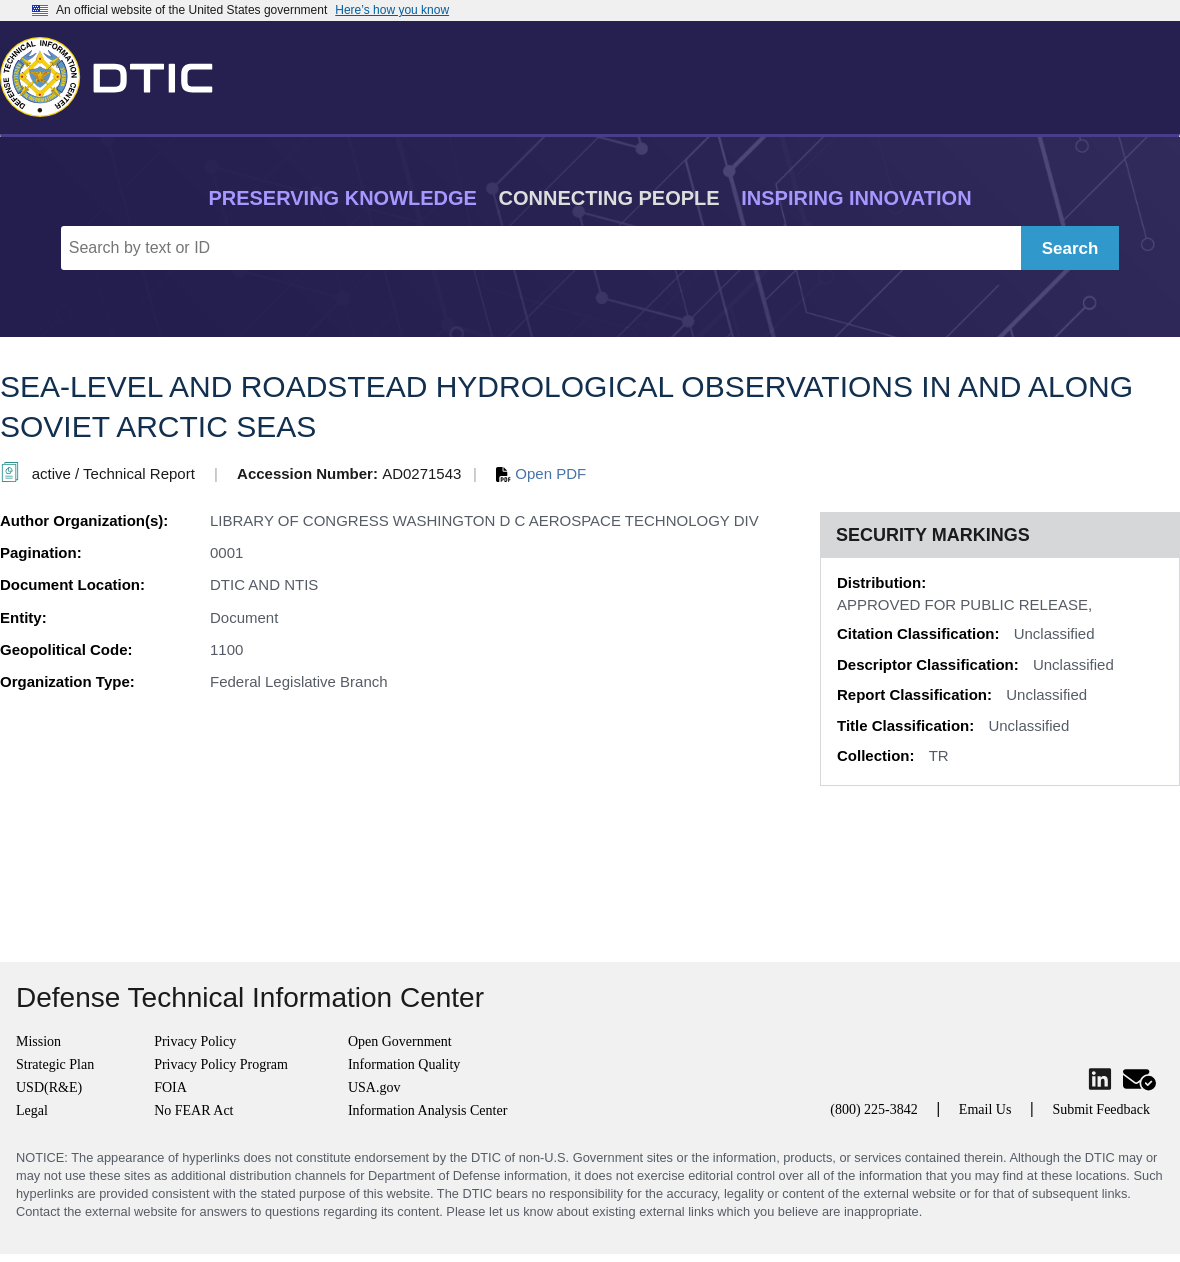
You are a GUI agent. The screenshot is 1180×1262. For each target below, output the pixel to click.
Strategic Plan (55, 1064)
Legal (32, 1110)
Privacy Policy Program (221, 1064)
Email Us (985, 1109)
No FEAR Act (193, 1110)
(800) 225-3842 (874, 1109)
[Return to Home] (115, 73)
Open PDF (541, 473)
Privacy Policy (195, 1041)
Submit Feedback (1101, 1109)
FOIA (170, 1087)
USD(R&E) (49, 1087)
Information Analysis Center (427, 1110)
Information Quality (404, 1064)
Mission (38, 1041)
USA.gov (374, 1087)
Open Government (400, 1041)
